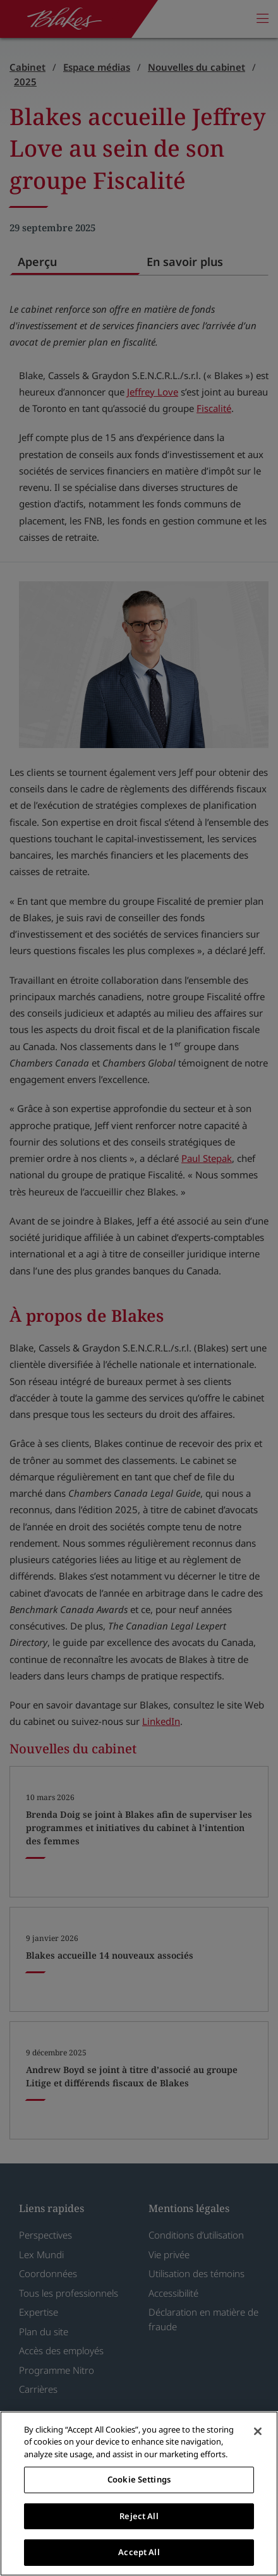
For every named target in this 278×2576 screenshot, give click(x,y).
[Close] (258, 2431)
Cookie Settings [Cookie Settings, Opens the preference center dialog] (139, 2479)
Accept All (138, 2552)
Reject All (138, 2516)
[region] (139, 2493)
